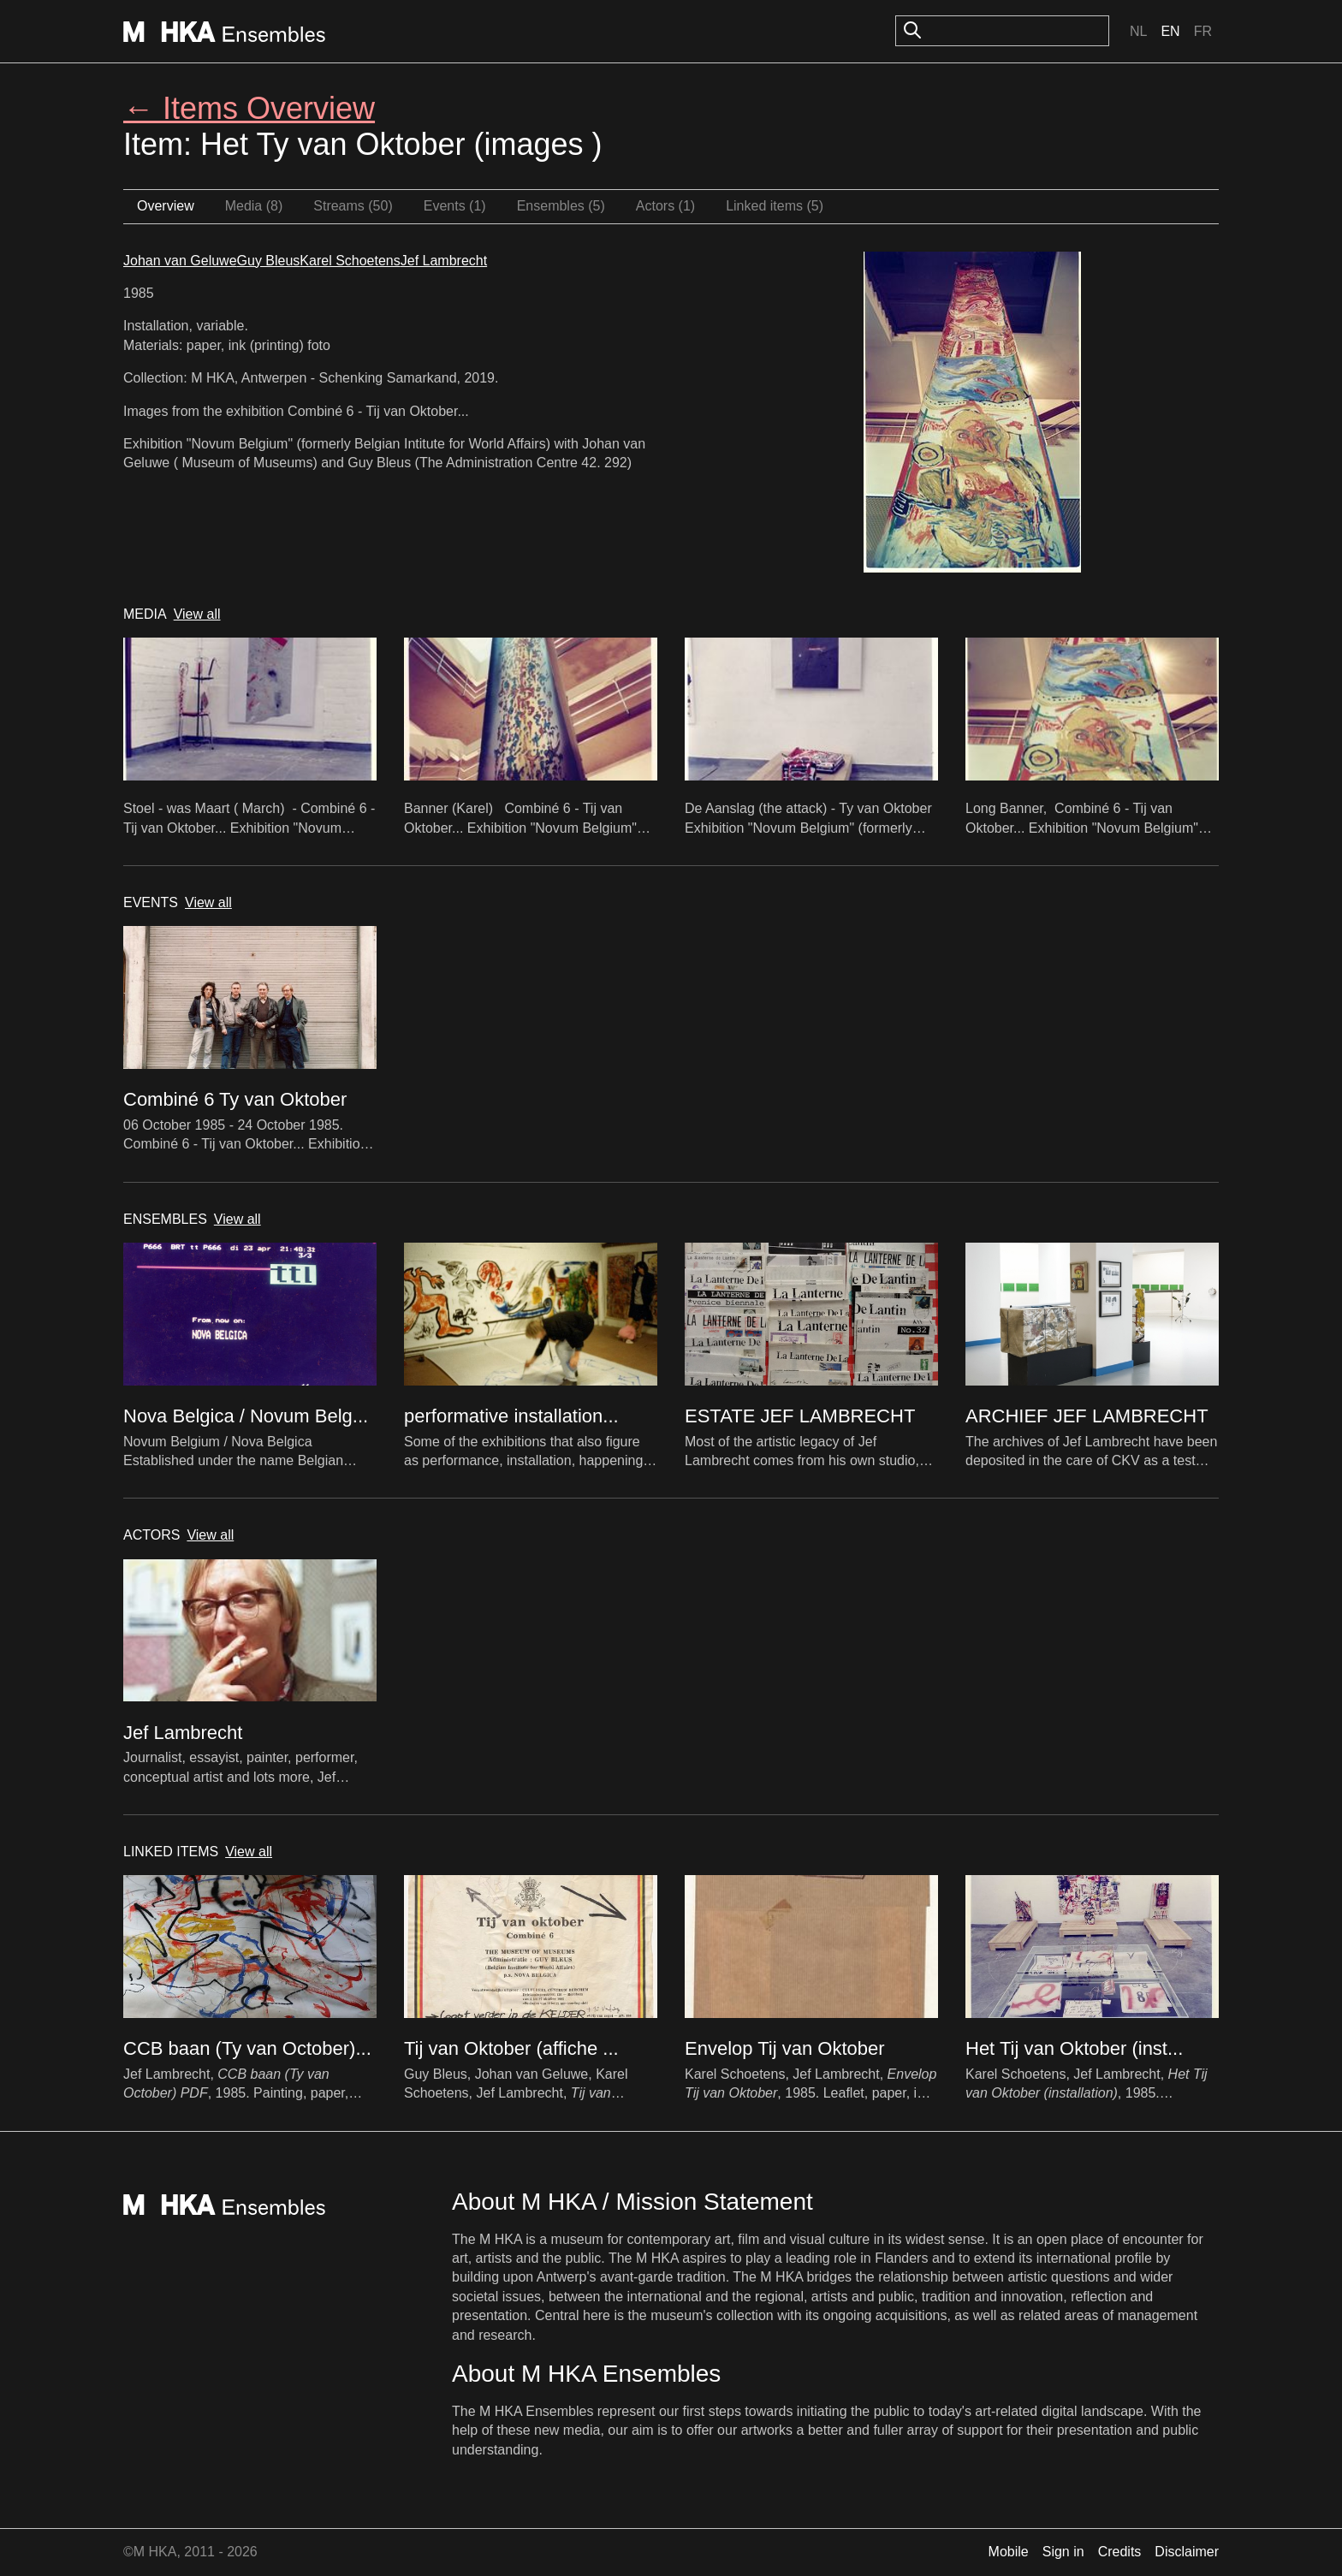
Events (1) (455, 206)
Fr (1203, 31)
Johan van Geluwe (180, 260)
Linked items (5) (774, 206)
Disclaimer (1187, 2551)
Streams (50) (352, 206)
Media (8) (254, 206)
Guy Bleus (268, 260)
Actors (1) (665, 206)
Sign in (1063, 2551)
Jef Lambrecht (444, 260)
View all (197, 614)
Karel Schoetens (350, 260)
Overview (165, 206)
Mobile (1009, 2551)
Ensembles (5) (561, 206)
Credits (1120, 2551)
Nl (1138, 31)
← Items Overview (249, 108)
